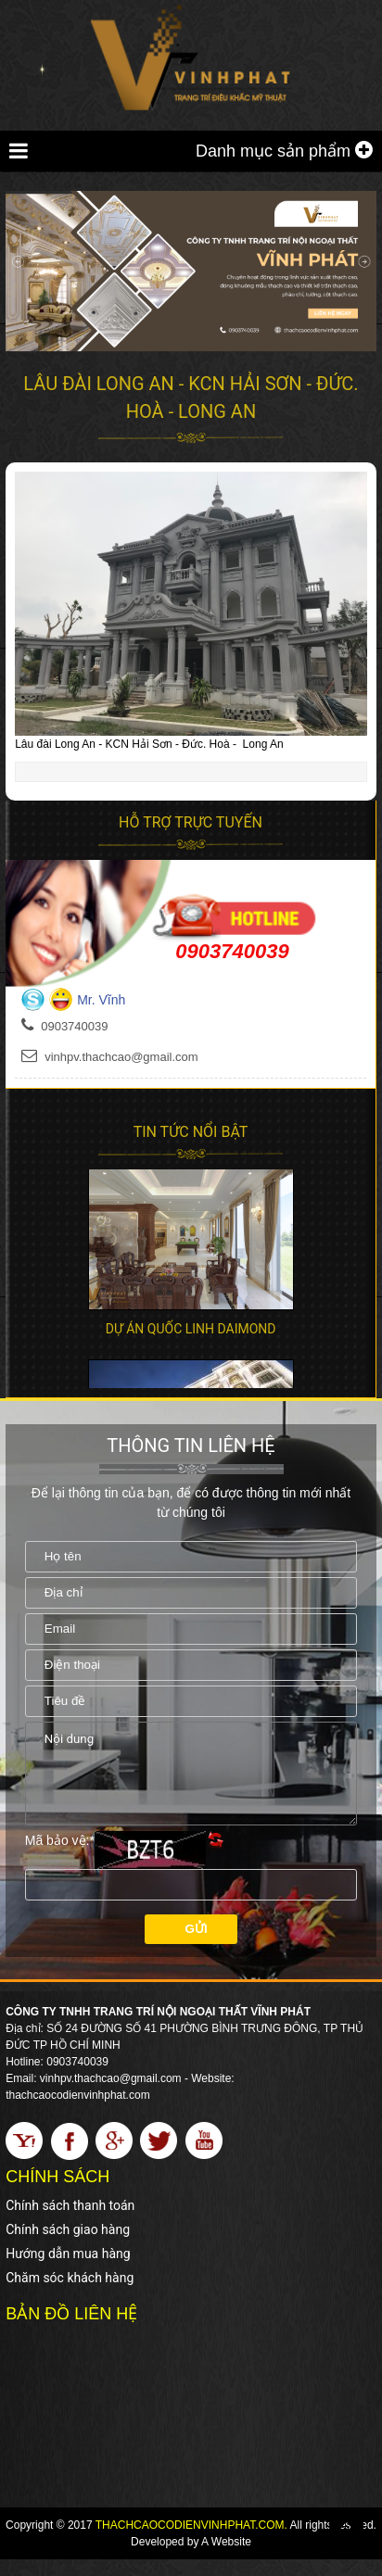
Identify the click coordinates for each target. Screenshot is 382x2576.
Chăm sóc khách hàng (70, 2294)
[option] (190, 1249)
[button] (350, 488)
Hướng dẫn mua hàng (68, 2270)
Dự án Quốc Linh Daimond (191, 1328)
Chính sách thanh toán (70, 2222)
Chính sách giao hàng (68, 2246)
